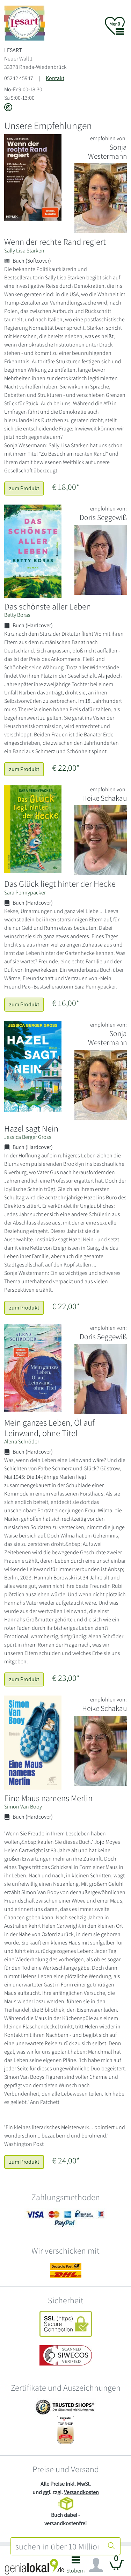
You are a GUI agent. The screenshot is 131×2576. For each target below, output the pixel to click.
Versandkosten (81, 2492)
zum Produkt (24, 488)
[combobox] (57, 2546)
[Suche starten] (111, 2546)
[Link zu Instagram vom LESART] (8, 107)
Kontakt (55, 78)
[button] (76, 2567)
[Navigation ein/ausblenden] (96, 2565)
